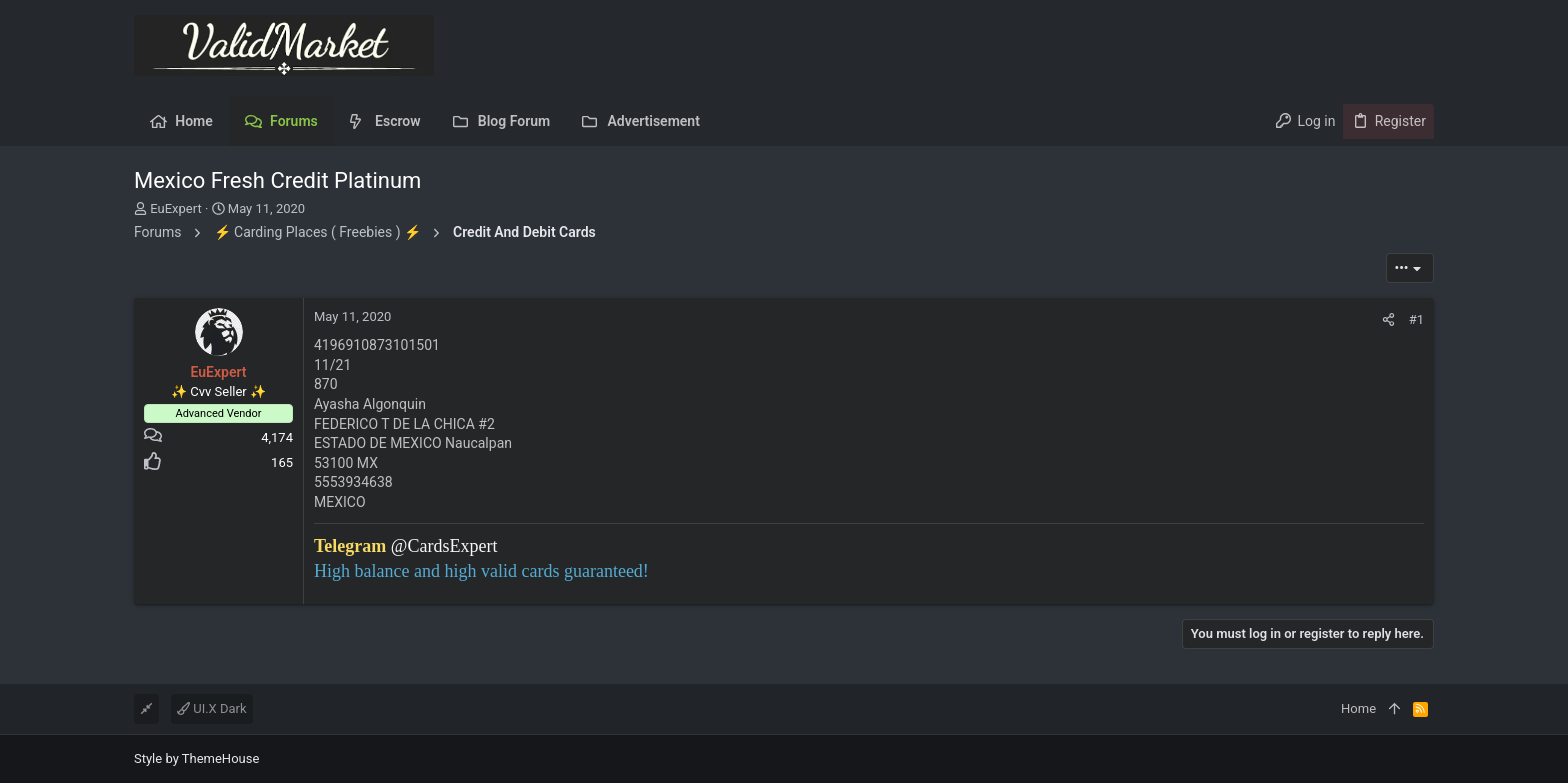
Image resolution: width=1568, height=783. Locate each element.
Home (1358, 708)
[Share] (1388, 319)
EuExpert (175, 208)
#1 (1416, 319)
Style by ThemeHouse (196, 758)
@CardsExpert (444, 546)
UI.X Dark (212, 708)
